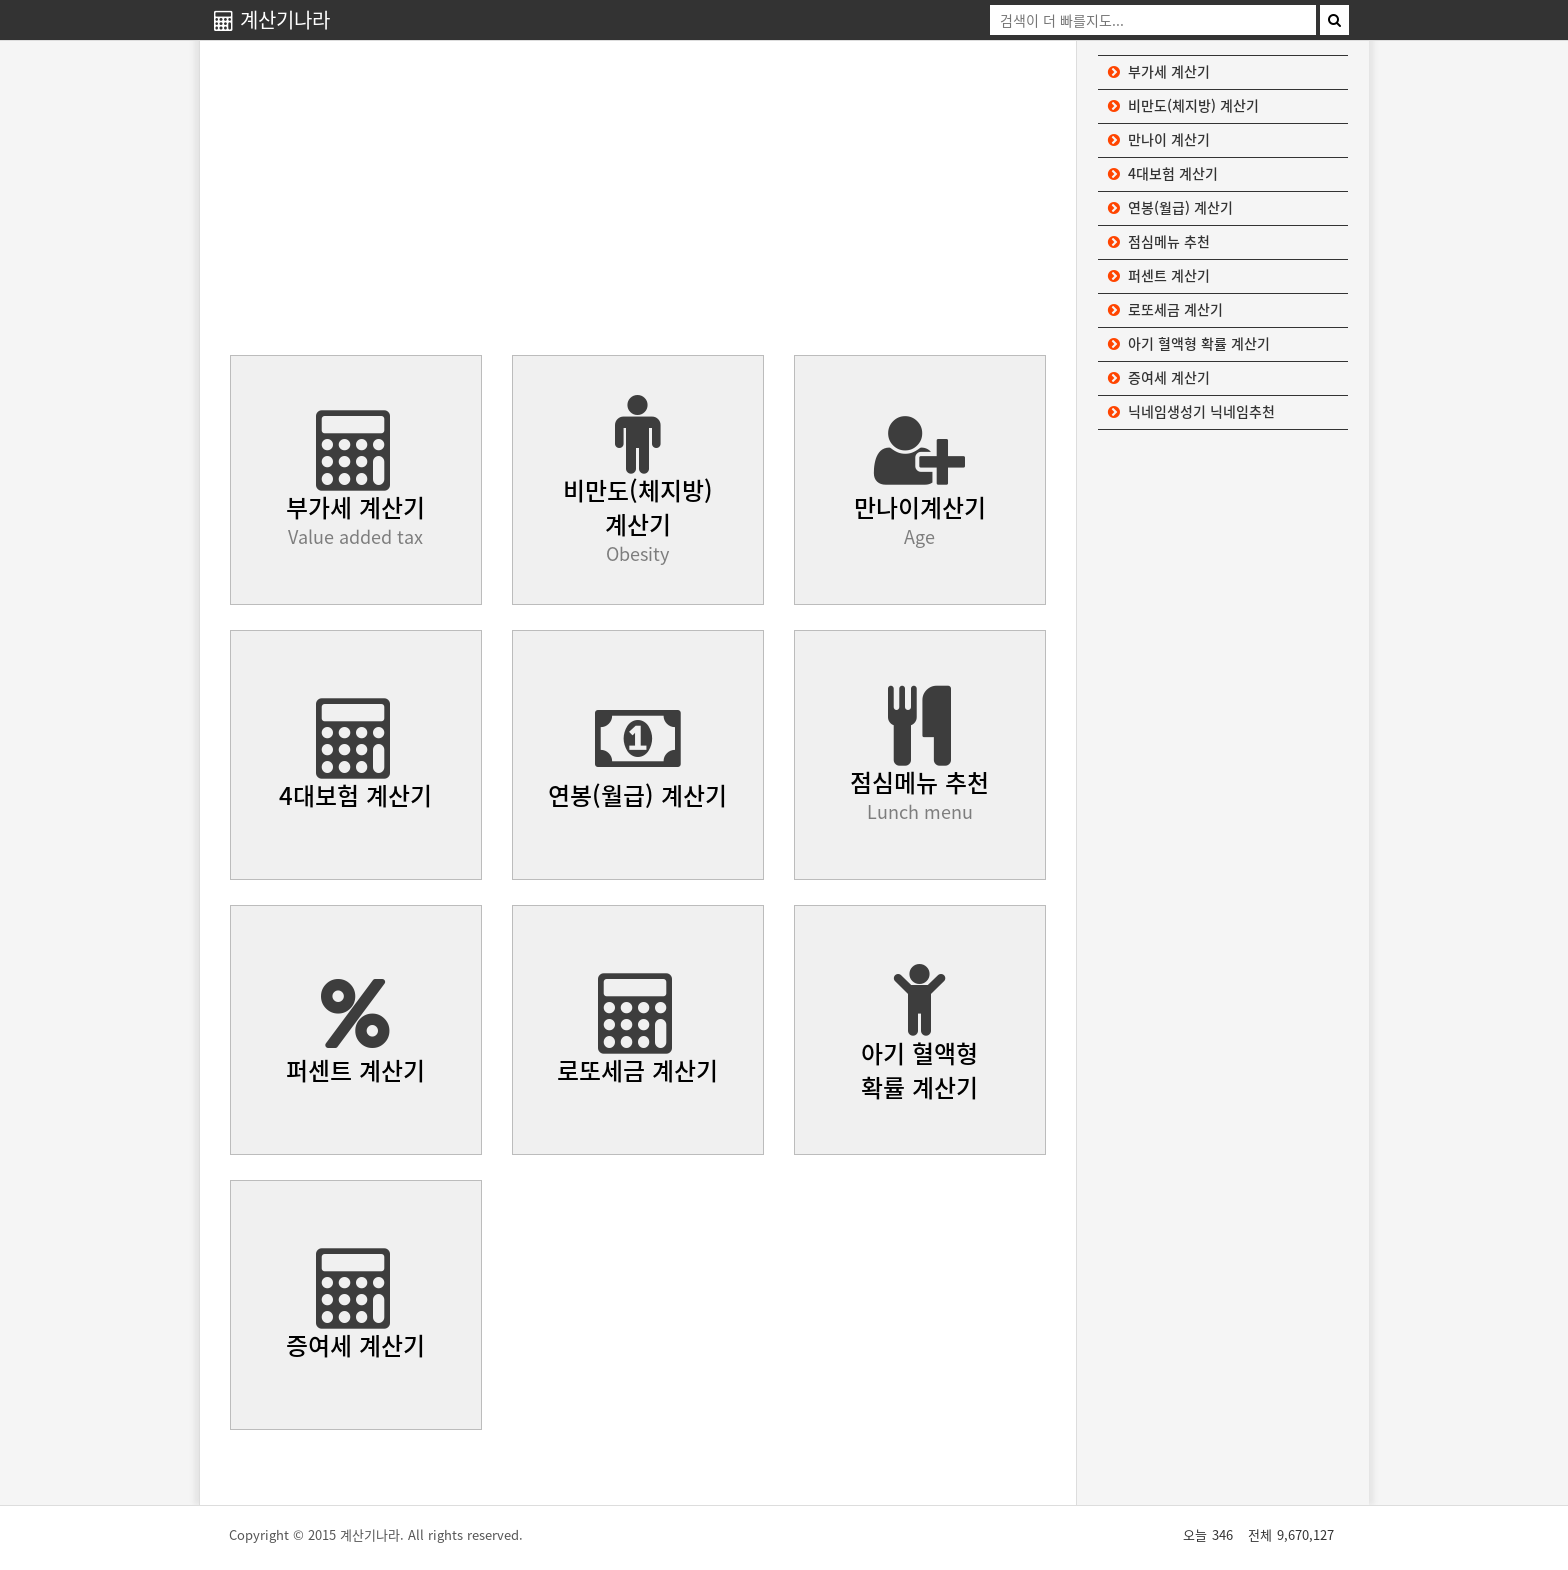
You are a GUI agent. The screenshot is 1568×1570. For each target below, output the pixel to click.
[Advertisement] (638, 200)
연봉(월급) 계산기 (1170, 207)
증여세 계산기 (1159, 377)
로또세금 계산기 (1165, 309)
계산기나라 (272, 19)
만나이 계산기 (1159, 139)
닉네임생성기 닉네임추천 (1191, 411)
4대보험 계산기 (1163, 173)
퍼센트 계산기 (1159, 275)
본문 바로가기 (0, 0)
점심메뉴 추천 (1159, 241)
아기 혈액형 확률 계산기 (1189, 343)
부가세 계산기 (1159, 71)
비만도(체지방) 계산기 (1183, 105)
